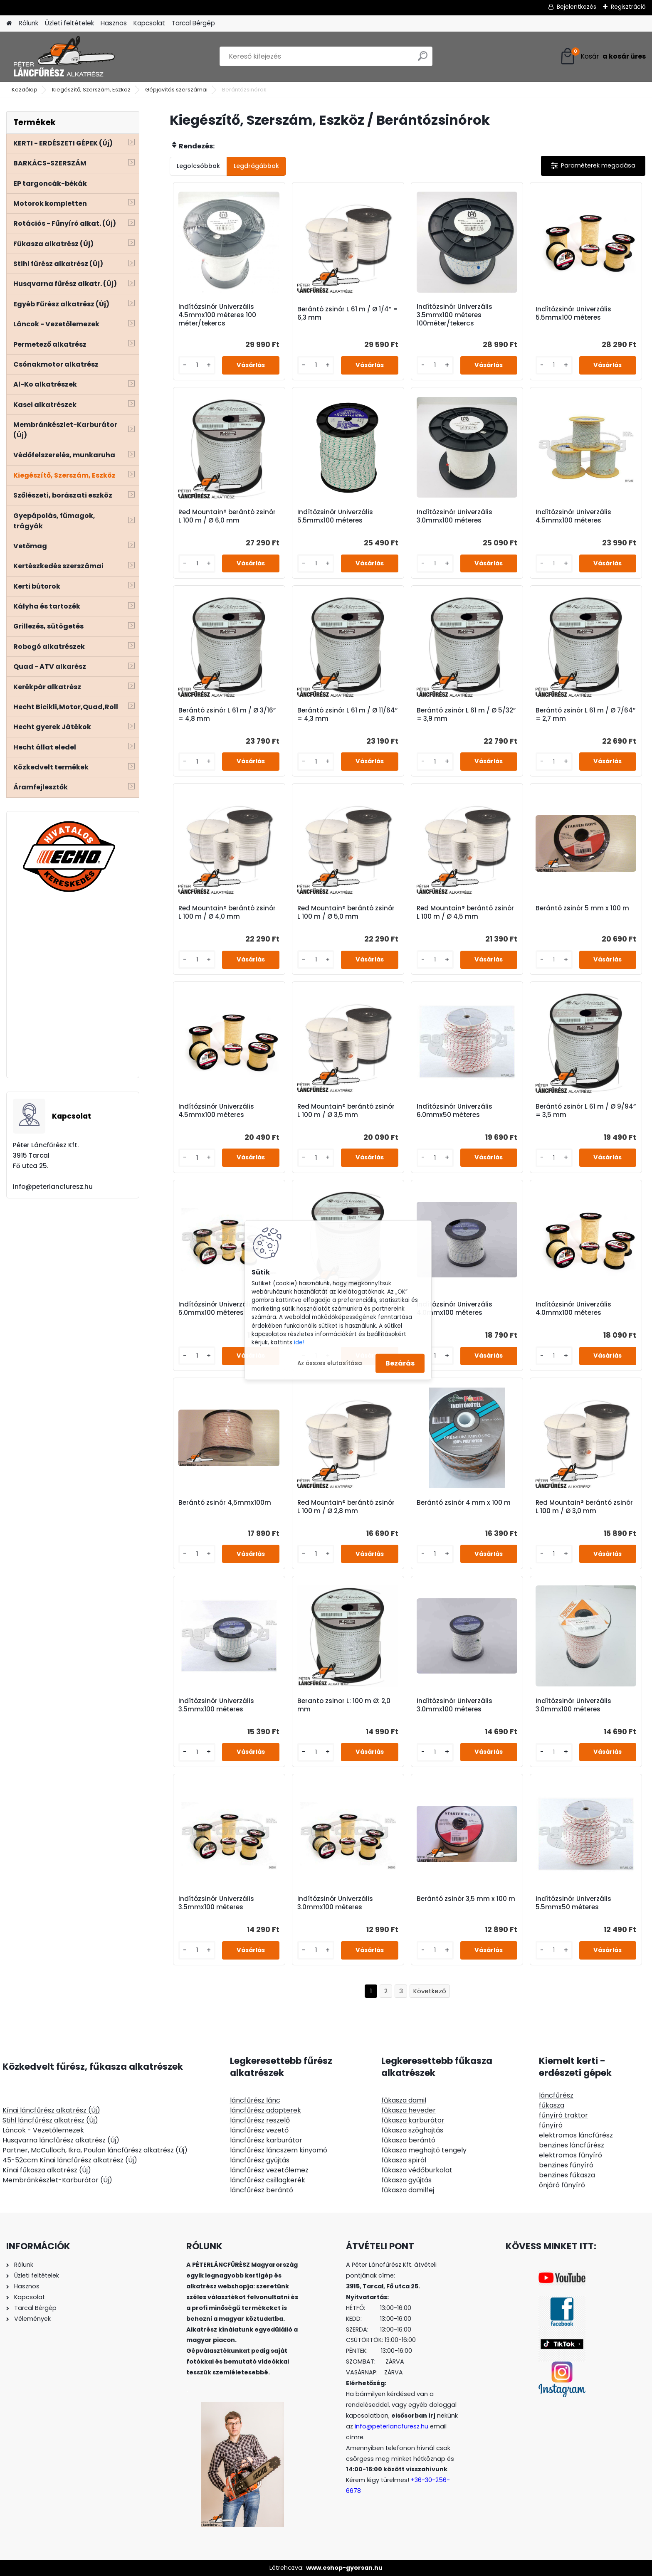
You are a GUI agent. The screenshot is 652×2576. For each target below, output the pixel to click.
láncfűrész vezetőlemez (269, 2170)
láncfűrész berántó (261, 2190)
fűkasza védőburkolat (416, 2170)
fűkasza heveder (408, 2110)
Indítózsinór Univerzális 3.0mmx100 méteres (454, 516)
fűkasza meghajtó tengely (424, 2150)
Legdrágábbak (256, 166)
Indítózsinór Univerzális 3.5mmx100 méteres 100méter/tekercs (454, 315)
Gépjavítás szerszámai (176, 90)
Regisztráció (628, 6)
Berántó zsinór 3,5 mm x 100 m (466, 1899)
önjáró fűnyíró (562, 2185)
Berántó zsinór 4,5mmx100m (224, 1503)
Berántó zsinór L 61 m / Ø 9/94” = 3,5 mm (586, 1110)
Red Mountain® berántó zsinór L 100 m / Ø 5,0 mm (346, 912)
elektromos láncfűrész (576, 2135)
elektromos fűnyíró (570, 2155)
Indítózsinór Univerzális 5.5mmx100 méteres (573, 313)
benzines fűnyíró (566, 2165)
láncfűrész (556, 2095)
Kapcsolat (149, 23)
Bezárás (400, 1363)
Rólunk (28, 23)
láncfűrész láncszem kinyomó (278, 2150)
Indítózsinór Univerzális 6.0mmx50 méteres (454, 1110)
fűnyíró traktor (563, 2115)
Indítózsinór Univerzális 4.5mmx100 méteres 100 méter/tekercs (217, 315)
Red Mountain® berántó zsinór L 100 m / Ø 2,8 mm (346, 1507)
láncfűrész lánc (255, 2100)
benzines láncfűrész (571, 2145)
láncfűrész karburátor (266, 2140)
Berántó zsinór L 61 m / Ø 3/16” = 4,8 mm (227, 714)
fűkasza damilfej (407, 2190)
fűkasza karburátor (413, 2120)
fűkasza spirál (403, 2160)
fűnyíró (551, 2125)
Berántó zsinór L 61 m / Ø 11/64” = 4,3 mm (347, 714)
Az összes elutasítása (329, 1363)
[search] (422, 59)
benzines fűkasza (567, 2175)
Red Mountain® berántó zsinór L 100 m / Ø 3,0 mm (584, 1507)
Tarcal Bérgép (193, 23)
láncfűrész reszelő (260, 2120)
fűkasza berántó (408, 2140)
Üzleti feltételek (69, 23)
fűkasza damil (403, 2100)
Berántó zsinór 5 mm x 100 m (582, 908)
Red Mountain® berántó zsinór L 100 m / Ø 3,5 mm (346, 1110)
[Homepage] (9, 23)
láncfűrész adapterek (265, 2110)
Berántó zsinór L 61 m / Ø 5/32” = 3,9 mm (466, 714)
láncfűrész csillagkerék (267, 2180)
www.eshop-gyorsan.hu (344, 2568)
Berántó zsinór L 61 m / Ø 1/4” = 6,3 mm (347, 313)
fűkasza (551, 2105)
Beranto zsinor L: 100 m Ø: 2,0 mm (343, 1705)
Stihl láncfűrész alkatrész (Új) (50, 2120)
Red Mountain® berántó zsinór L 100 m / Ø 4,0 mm (227, 912)
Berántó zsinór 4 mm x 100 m (464, 1503)
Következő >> (430, 1991)
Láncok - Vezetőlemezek (43, 2130)
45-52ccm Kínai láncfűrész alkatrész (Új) (69, 2160)
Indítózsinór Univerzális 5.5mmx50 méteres (573, 1903)
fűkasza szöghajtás (412, 2130)
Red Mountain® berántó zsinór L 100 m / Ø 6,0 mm (227, 516)
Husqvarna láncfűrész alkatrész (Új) (60, 2140)
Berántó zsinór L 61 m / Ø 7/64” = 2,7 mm (585, 714)
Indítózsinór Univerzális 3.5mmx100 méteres (216, 1705)
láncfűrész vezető (259, 2130)
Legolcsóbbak (198, 166)
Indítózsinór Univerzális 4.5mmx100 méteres (573, 516)
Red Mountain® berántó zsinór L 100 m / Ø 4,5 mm (465, 912)
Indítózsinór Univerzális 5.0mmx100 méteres (216, 1308)
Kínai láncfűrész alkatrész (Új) (51, 2110)
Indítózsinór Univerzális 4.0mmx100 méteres (454, 1308)
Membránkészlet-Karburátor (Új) (57, 2180)
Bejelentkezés (576, 6)
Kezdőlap (24, 90)
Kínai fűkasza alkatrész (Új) (46, 2170)
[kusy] (196, 365)
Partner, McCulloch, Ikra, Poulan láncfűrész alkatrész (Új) (95, 2150)
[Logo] (63, 56)
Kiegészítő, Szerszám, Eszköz (91, 90)
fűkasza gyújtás (406, 2180)
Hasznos (114, 23)
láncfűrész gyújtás (259, 2160)
